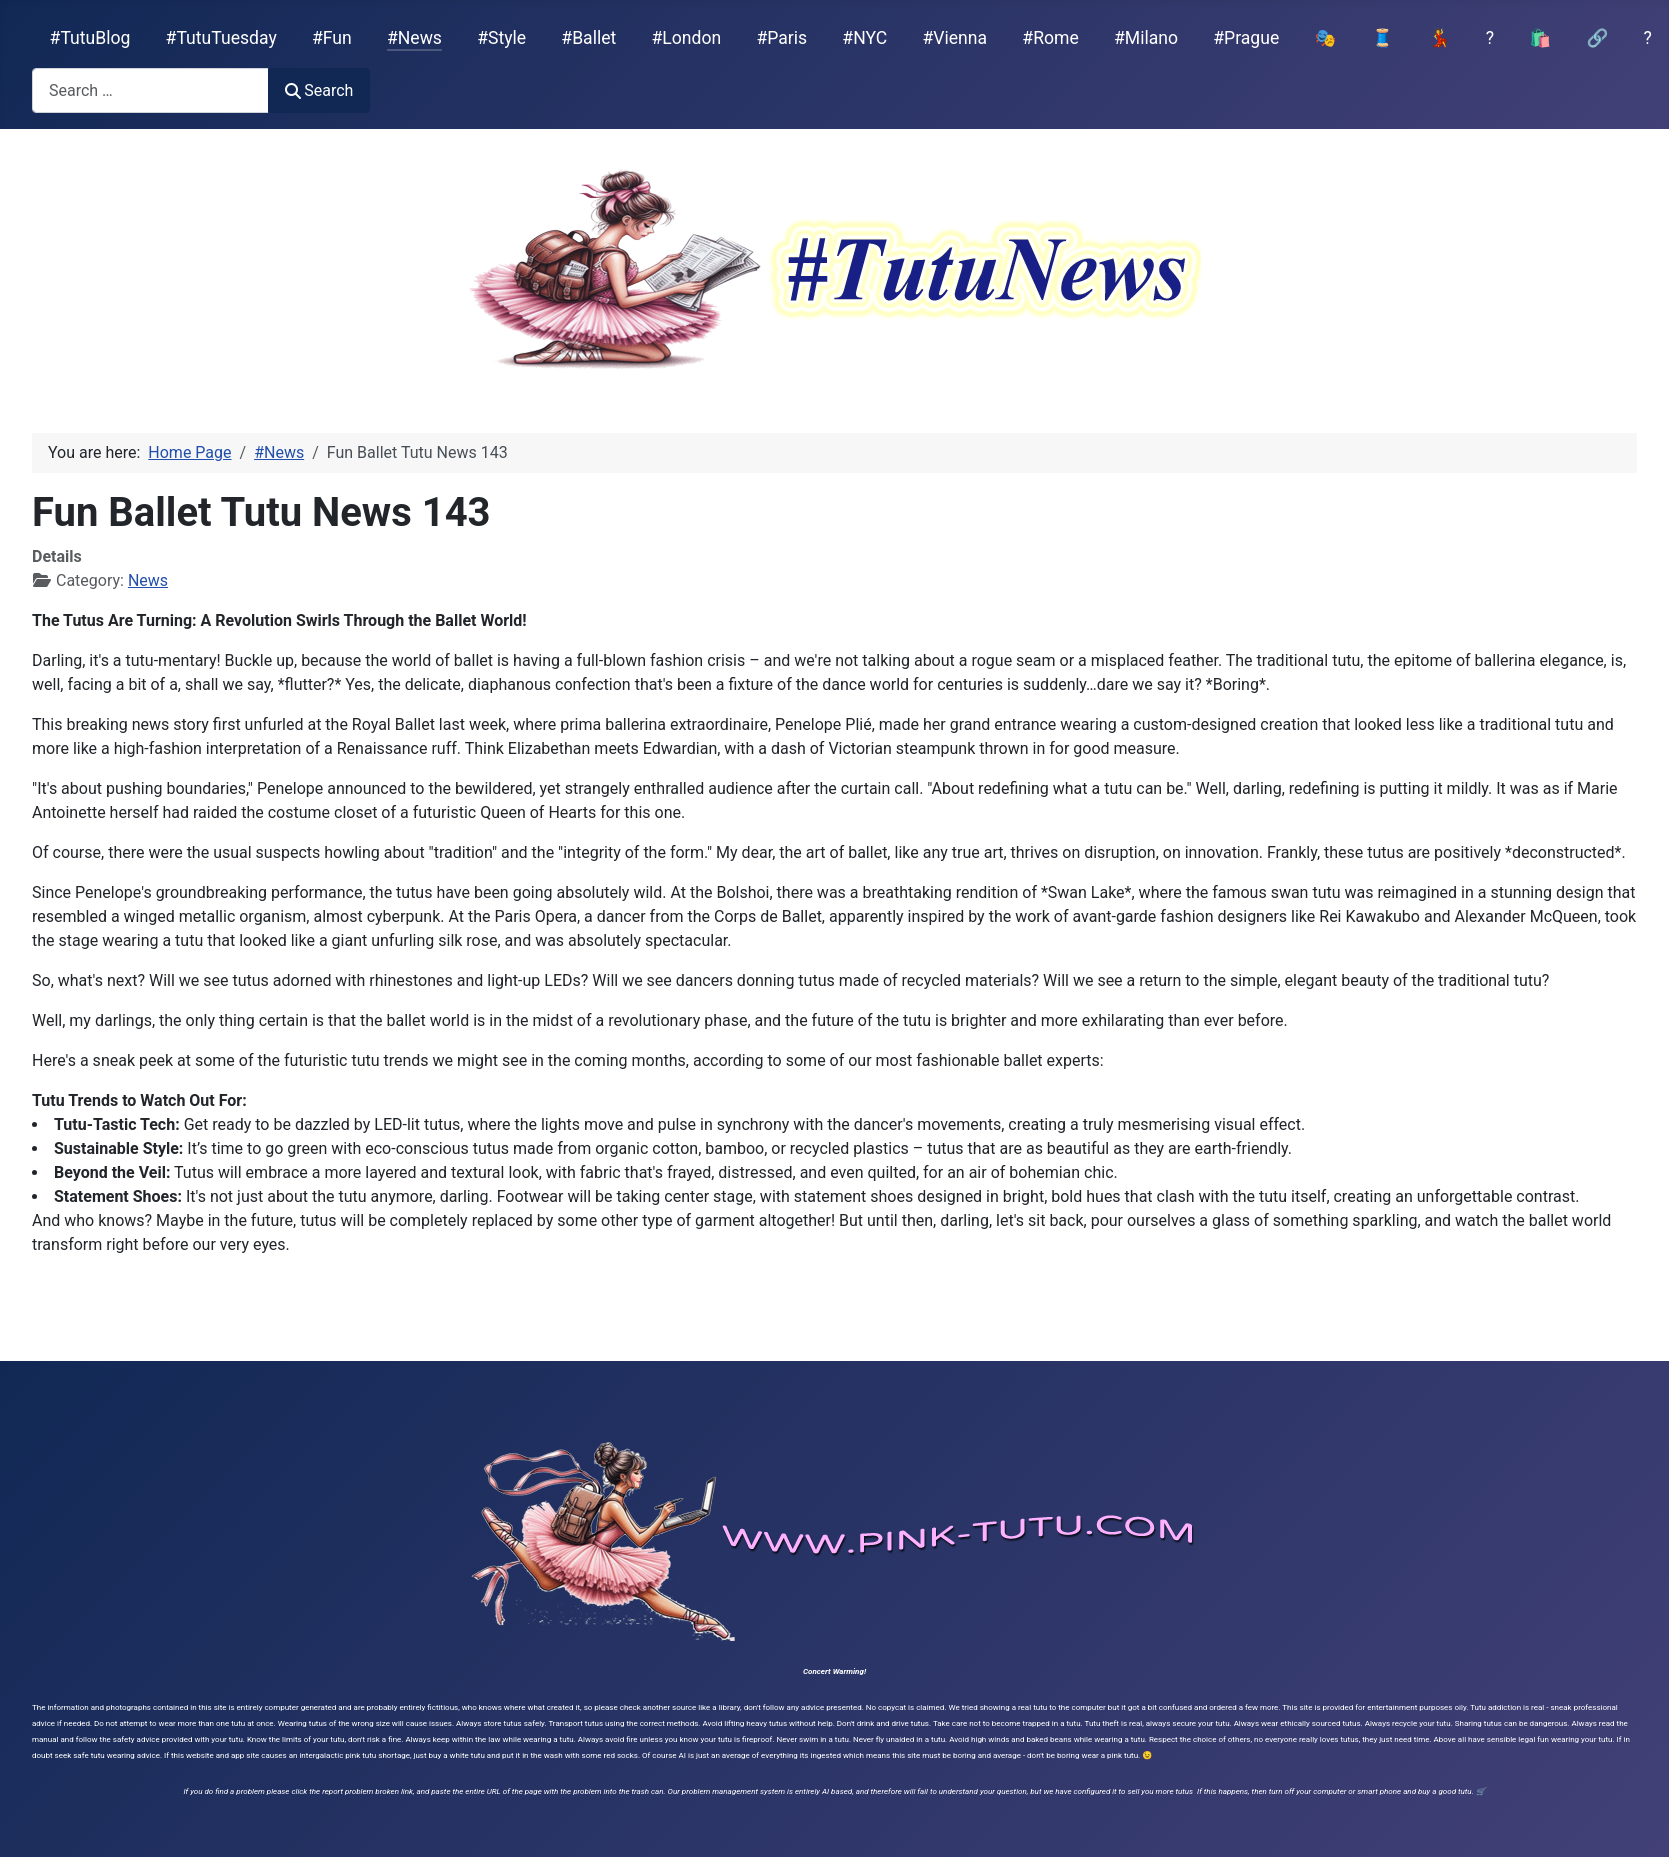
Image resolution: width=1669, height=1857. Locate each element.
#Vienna (954, 38)
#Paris (781, 38)
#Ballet (588, 38)
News (148, 580)
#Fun (332, 38)
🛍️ (1540, 38)
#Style (501, 38)
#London (687, 38)
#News (414, 38)
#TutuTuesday (221, 38)
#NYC (864, 38)
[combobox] (150, 90)
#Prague (1246, 38)
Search (319, 90)
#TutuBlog (90, 38)
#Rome (1050, 38)
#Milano (1146, 38)
